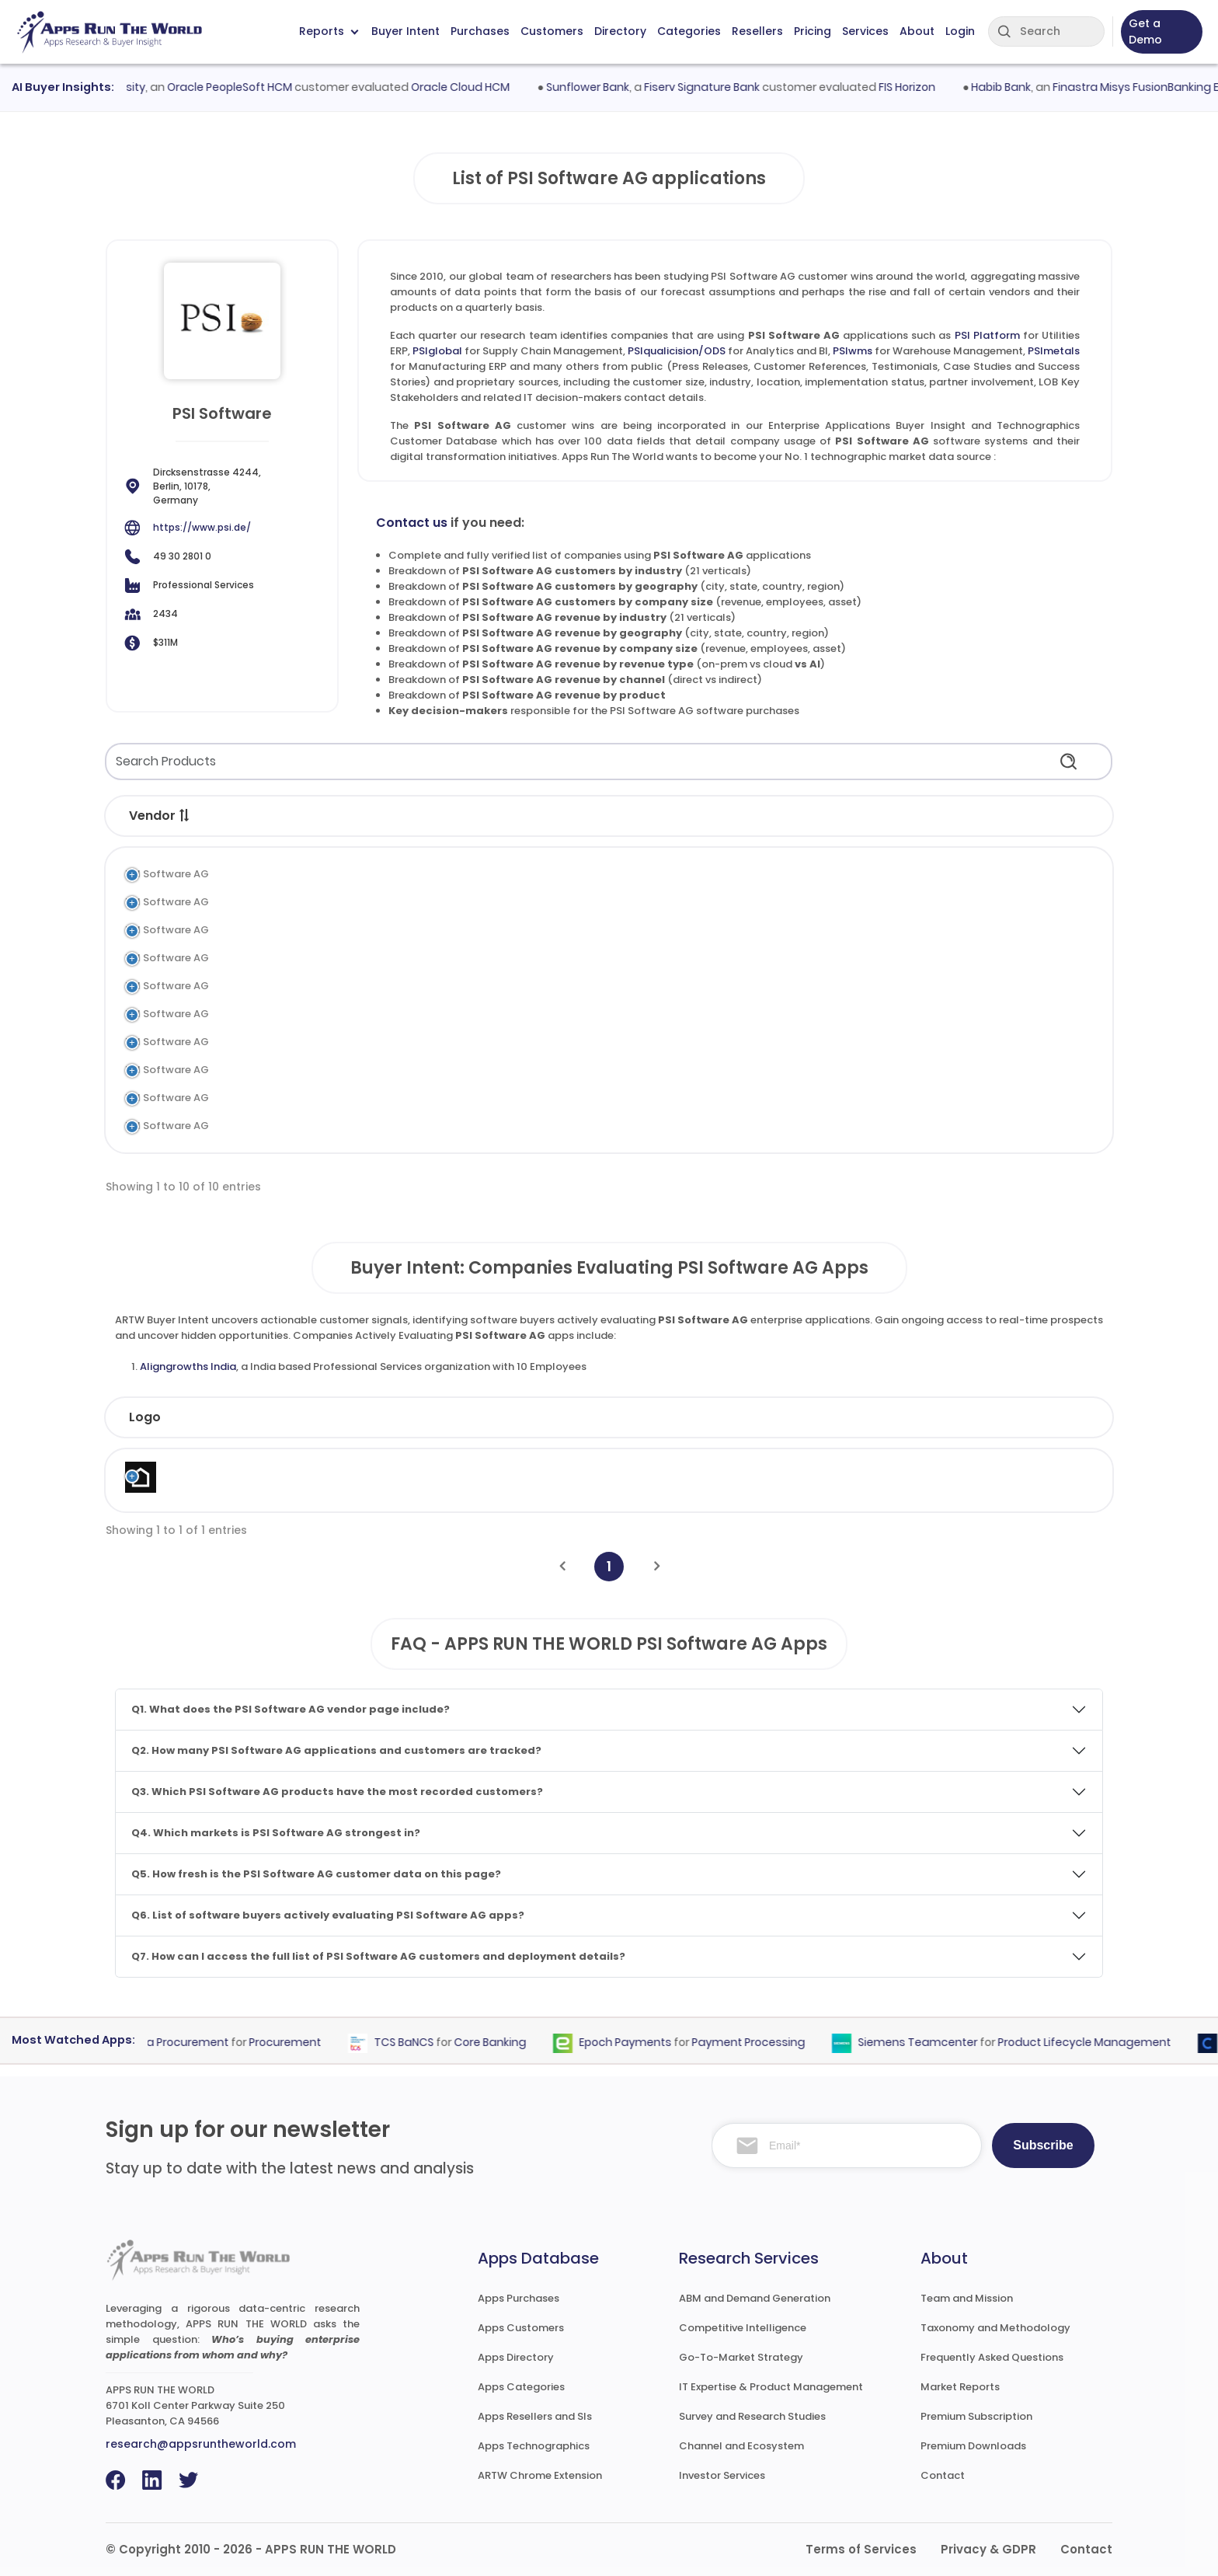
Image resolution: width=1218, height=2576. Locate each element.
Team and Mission (966, 2298)
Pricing (812, 31)
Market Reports (960, 2386)
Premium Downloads (973, 2445)
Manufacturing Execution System (527, 1097)
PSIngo (284, 1041)
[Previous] (562, 1566)
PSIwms (852, 350)
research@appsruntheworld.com (201, 2444)
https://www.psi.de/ (202, 527)
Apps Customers (521, 2327)
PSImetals (1054, 350)
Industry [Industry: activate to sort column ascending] (389, 1417)
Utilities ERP (472, 873)
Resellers (757, 31)
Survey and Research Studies (752, 2416)
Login (960, 31)
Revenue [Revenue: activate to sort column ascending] (724, 1417)
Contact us (411, 523)
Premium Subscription (976, 2416)
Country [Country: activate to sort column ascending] (862, 1417)
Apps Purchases (518, 2298)
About (917, 31)
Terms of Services (861, 2549)
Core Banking (500, 2042)
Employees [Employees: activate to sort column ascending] (572, 1417)
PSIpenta (289, 1097)
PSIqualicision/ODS (677, 350)
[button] (185, 815)
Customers (551, 31)
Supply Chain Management (513, 901)
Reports (328, 31)
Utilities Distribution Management (528, 1125)
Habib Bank (1013, 87)
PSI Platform (987, 335)
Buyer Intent (405, 31)
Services (865, 31)
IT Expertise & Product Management (771, 2386)
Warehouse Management (508, 957)
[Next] (656, 1566)
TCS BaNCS (414, 2042)
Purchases (480, 31)
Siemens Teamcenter (927, 2042)
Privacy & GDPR (988, 2549)
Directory (620, 31)
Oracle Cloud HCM (472, 87)
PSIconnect (295, 1125)
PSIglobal (437, 350)
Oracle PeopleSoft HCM (241, 87)
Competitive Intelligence (742, 2327)
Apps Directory (516, 2357)
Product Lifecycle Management (1094, 2042)
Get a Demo (1145, 31)
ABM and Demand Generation (754, 2298)
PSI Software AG (167, 873)
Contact (942, 2475)
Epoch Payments (635, 2042)
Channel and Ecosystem (741, 2445)
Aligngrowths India (188, 1366)
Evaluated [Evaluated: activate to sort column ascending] (1004, 1417)
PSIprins (286, 1069)
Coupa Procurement (182, 2042)
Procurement (295, 2042)
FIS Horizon (918, 87)
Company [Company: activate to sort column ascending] (238, 1417)
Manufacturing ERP (491, 985)
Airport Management (497, 1013)
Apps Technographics (534, 2445)
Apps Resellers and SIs (535, 2416)
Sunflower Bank (599, 87)
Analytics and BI (484, 929)
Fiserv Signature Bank (713, 87)
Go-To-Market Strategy (741, 2357)
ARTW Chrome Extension (540, 2475)
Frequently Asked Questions (991, 2357)
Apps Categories (521, 2386)
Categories (689, 31)
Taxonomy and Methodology (995, 2327)
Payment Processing (758, 2042)
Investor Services (722, 2475)
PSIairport (292, 1013)
